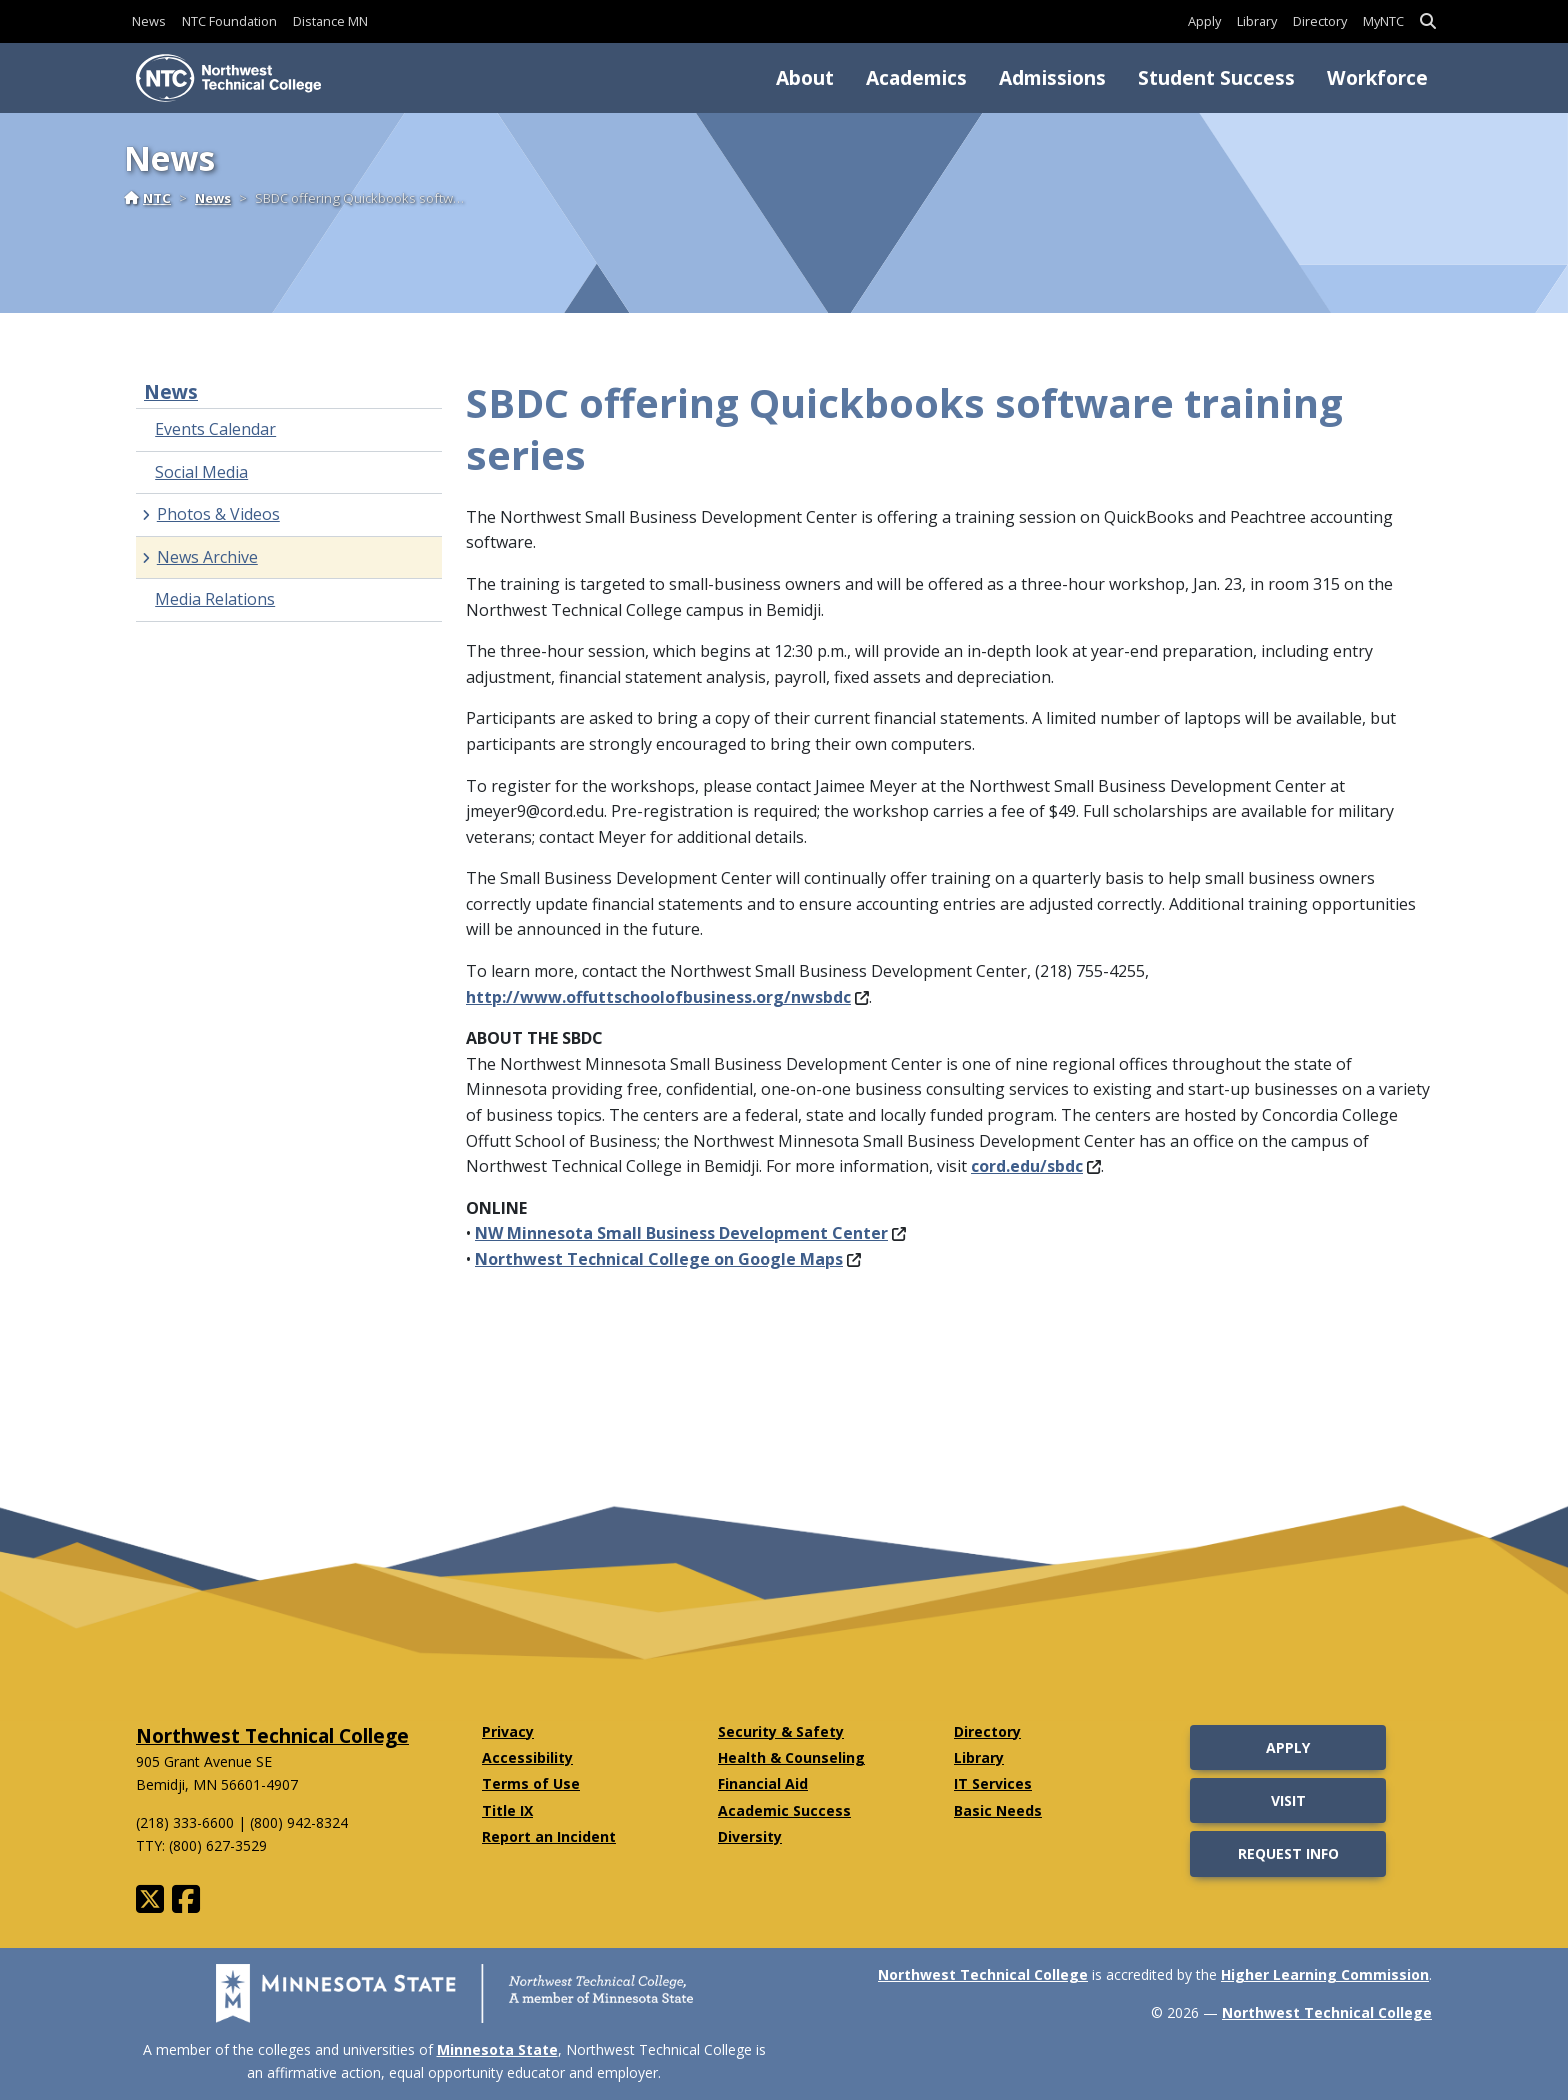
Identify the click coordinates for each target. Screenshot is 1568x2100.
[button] (1428, 21)
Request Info (1288, 1853)
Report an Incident (549, 1836)
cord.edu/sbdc (1036, 1166)
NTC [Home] (147, 198)
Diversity (750, 1836)
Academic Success (784, 1810)
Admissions (1052, 77)
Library (1257, 21)
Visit (1288, 1800)
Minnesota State (497, 2049)
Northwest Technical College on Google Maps (668, 1259)
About (805, 77)
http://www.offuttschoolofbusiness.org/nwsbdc (667, 997)
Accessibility (527, 1757)
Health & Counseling (791, 1757)
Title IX (507, 1810)
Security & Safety (781, 1731)
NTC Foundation (229, 21)
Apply (1204, 21)
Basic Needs (998, 1810)
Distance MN (330, 21)
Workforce (1377, 77)
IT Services (993, 1783)
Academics (916, 77)
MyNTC (1383, 21)
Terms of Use (531, 1783)
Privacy (508, 1731)
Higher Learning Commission (1325, 1974)
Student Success (1216, 77)
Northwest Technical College (272, 1735)
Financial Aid (763, 1783)
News (149, 21)
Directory (1320, 21)
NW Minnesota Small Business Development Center (690, 1233)
